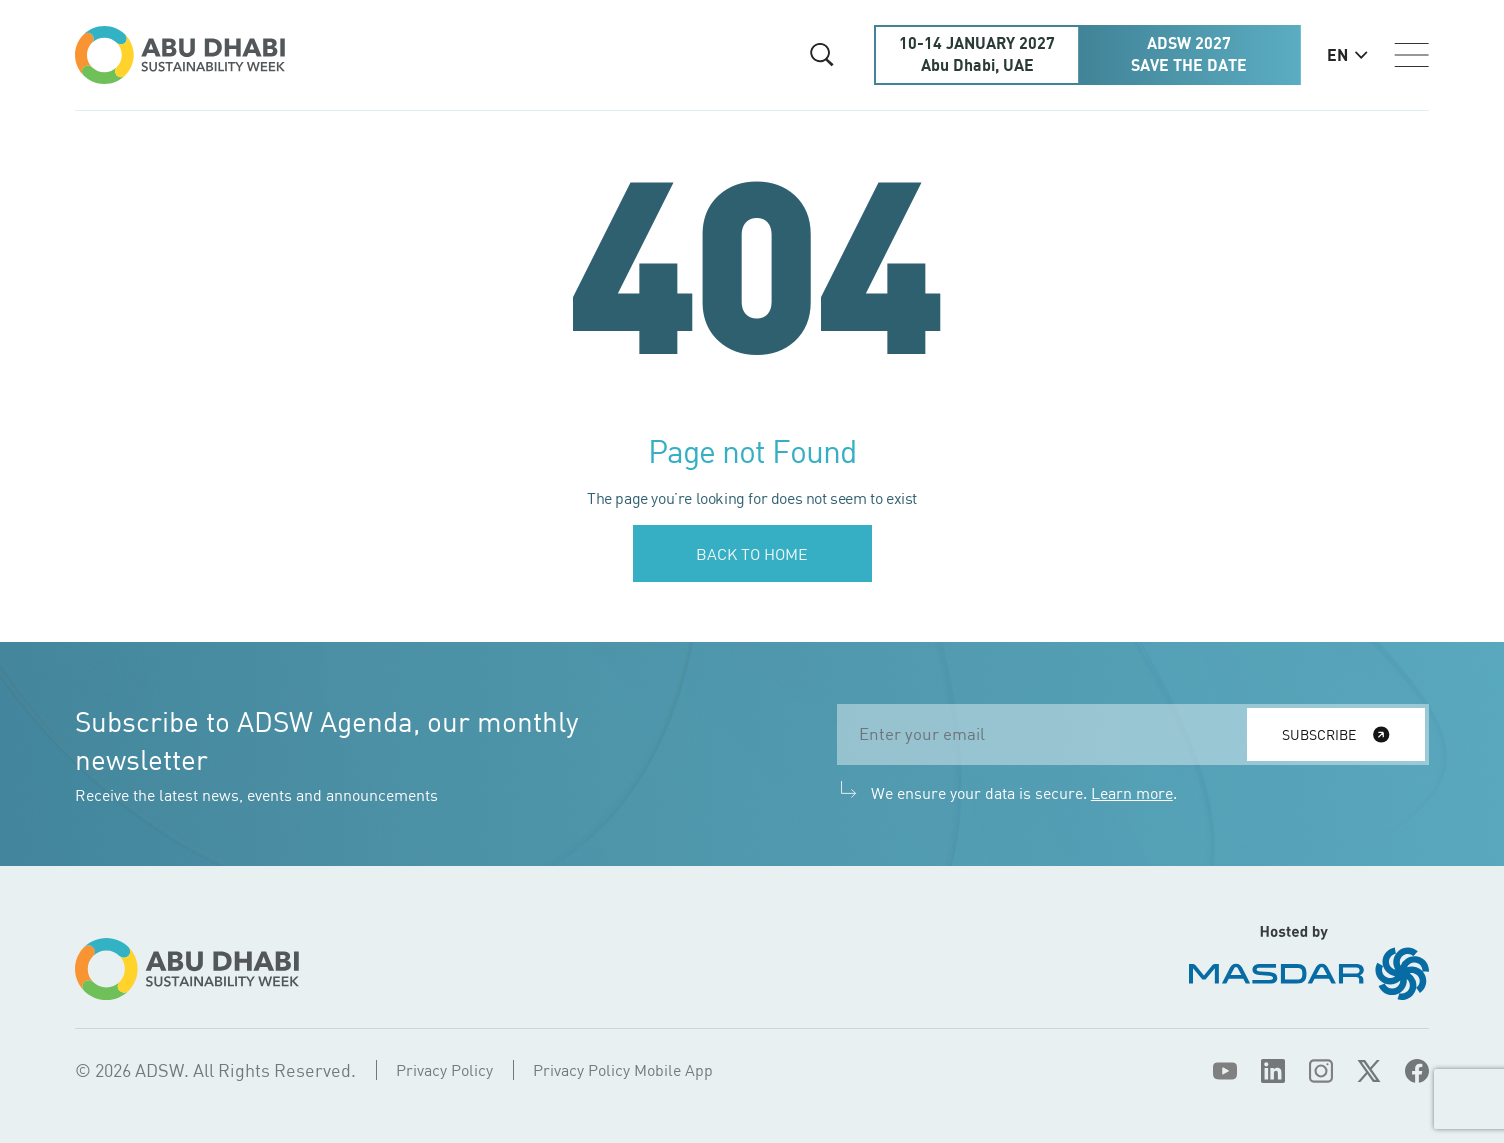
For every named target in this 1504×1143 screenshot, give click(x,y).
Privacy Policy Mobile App (623, 1070)
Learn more (1132, 793)
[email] (1048, 734)
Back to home (752, 554)
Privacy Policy (444, 1070)
